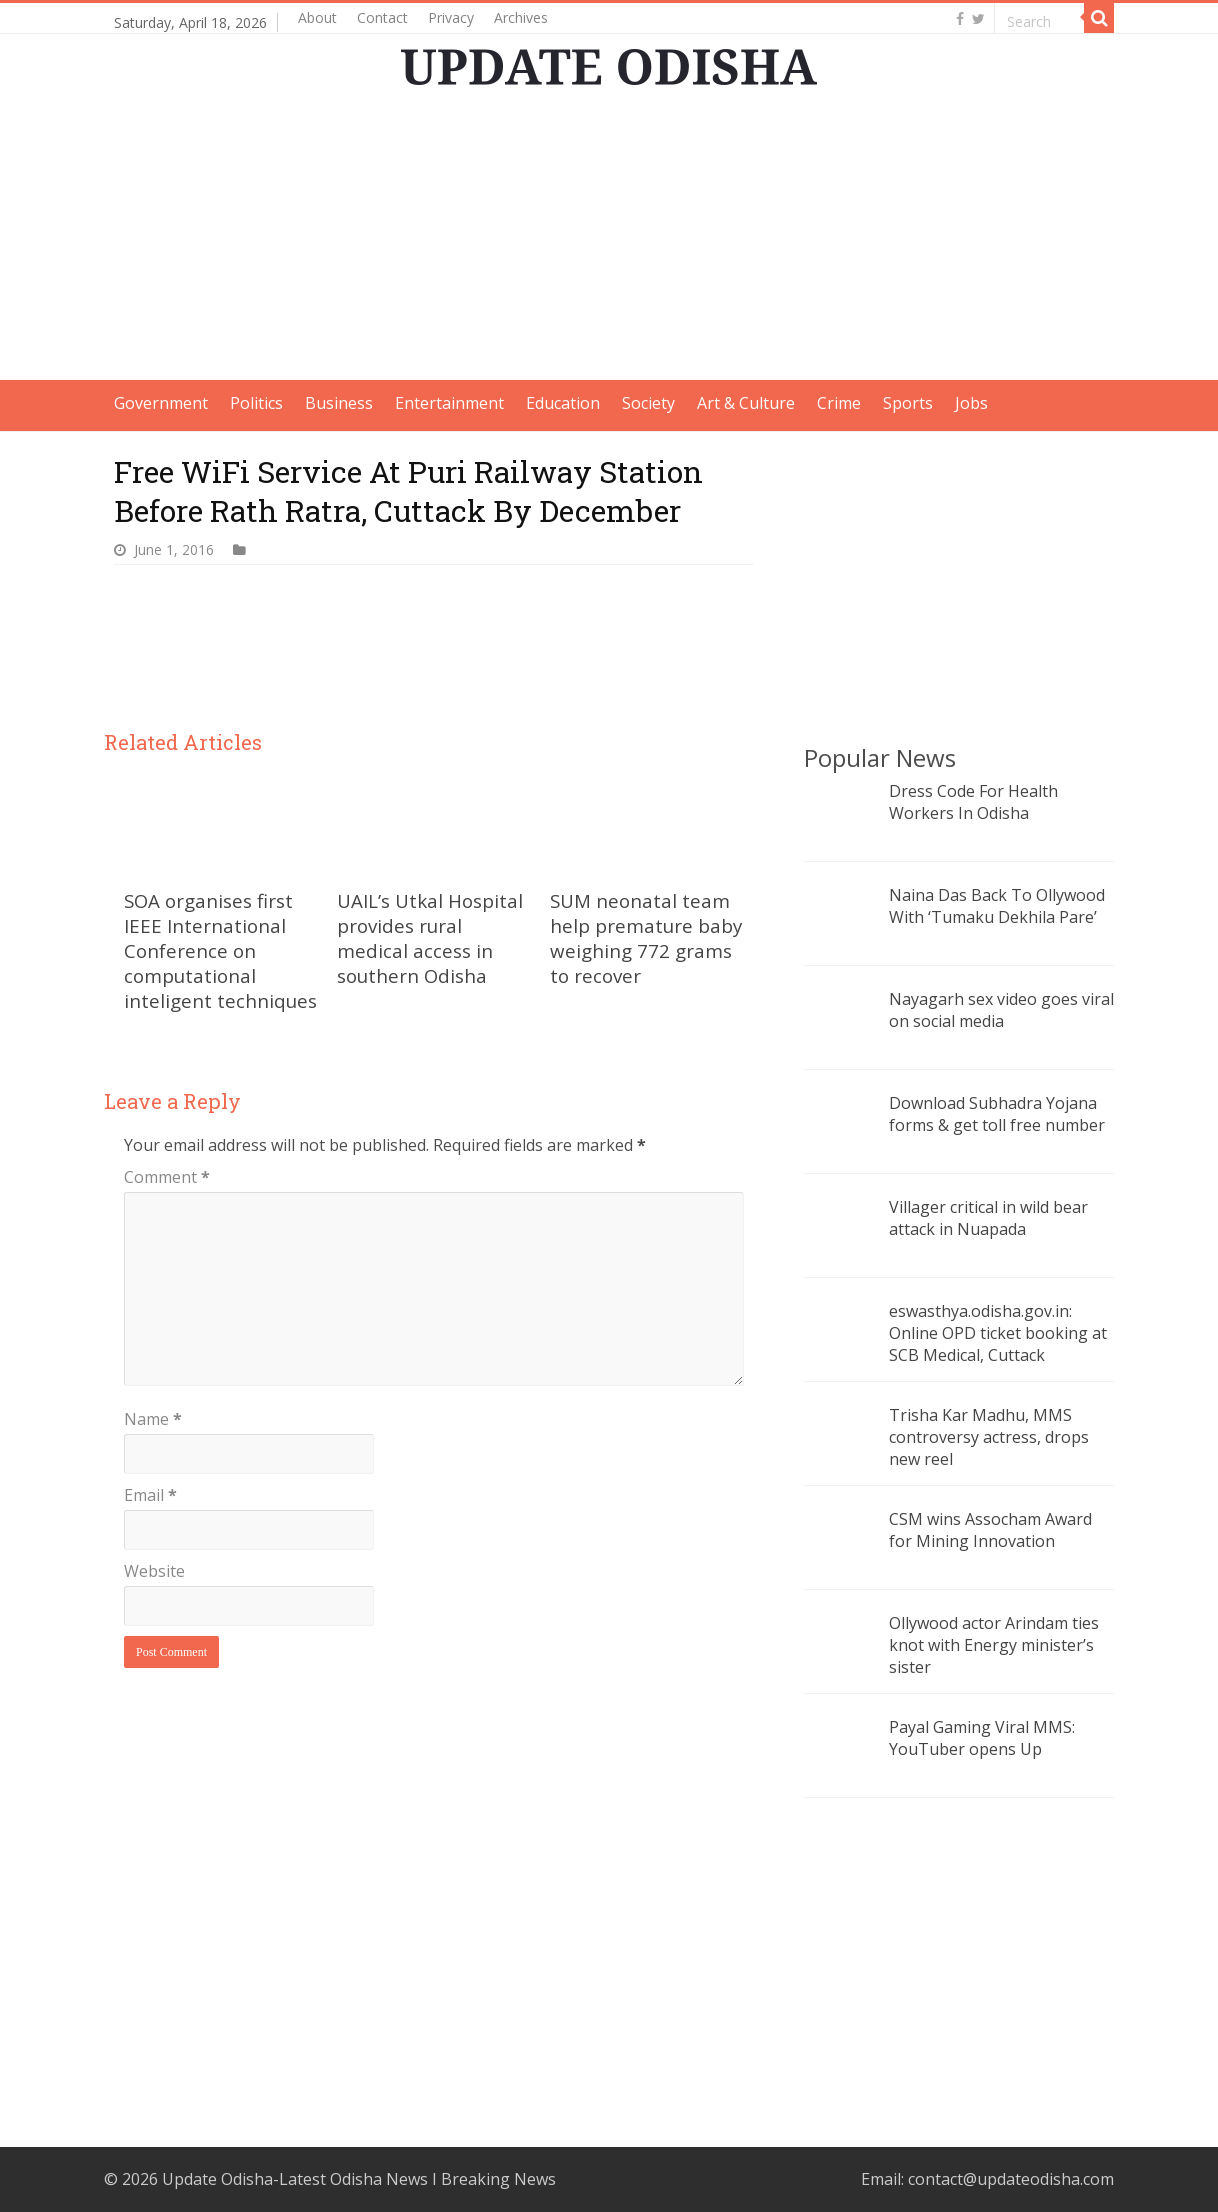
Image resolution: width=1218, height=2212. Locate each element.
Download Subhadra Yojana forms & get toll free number (997, 1114)
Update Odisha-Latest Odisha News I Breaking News (359, 2179)
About (317, 17)
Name (153, 1419)
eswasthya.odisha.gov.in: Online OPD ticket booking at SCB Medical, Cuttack (998, 1333)
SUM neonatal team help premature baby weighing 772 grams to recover (646, 938)
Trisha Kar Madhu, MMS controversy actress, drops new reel (989, 1437)
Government (161, 403)
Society (648, 403)
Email (150, 1495)
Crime (839, 403)
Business (339, 403)
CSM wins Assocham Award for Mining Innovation (990, 1530)
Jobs (971, 403)
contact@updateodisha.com (1011, 2179)
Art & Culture (746, 403)
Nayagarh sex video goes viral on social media (1001, 1010)
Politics (256, 403)
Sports (908, 403)
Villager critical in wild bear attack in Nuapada (988, 1218)
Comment (167, 1177)
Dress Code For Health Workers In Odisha (973, 802)
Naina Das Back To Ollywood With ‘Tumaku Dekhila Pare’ (997, 906)
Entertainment (449, 403)
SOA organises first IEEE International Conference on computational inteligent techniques (220, 950)
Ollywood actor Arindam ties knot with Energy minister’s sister (994, 1645)
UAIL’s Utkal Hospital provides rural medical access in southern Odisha (430, 938)
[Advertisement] (609, 240)
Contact (382, 17)
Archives (521, 17)
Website (154, 1571)
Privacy (451, 17)
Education (563, 403)
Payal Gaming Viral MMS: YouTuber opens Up (982, 1738)
